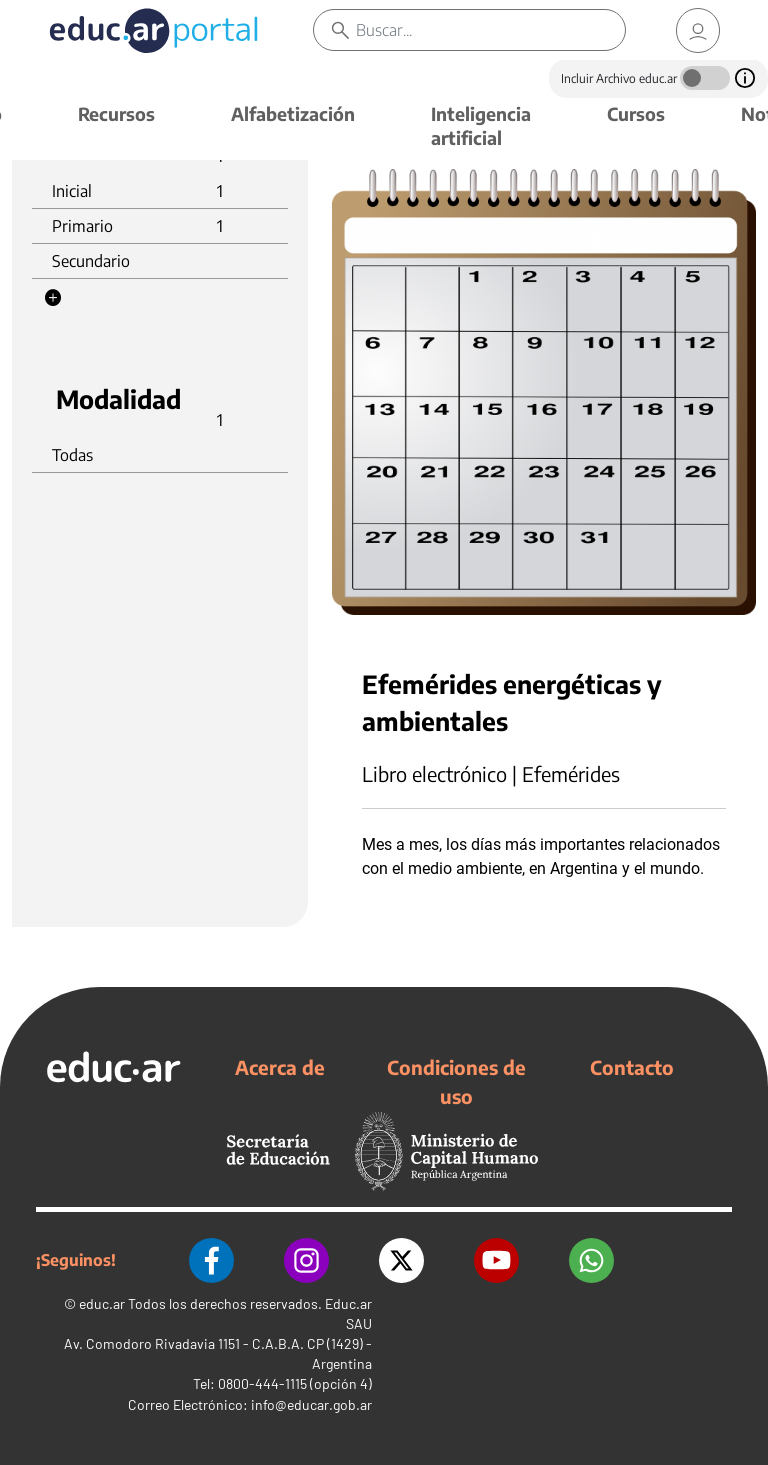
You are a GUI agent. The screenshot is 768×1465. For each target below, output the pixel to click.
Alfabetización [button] (293, 113)
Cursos (636, 113)
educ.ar (102, 1303)
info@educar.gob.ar (311, 1404)
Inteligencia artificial (481, 125)
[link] (698, 30)
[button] (53, 298)
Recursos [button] (116, 113)
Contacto (632, 1067)
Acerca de (280, 1067)
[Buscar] (490, 30)
